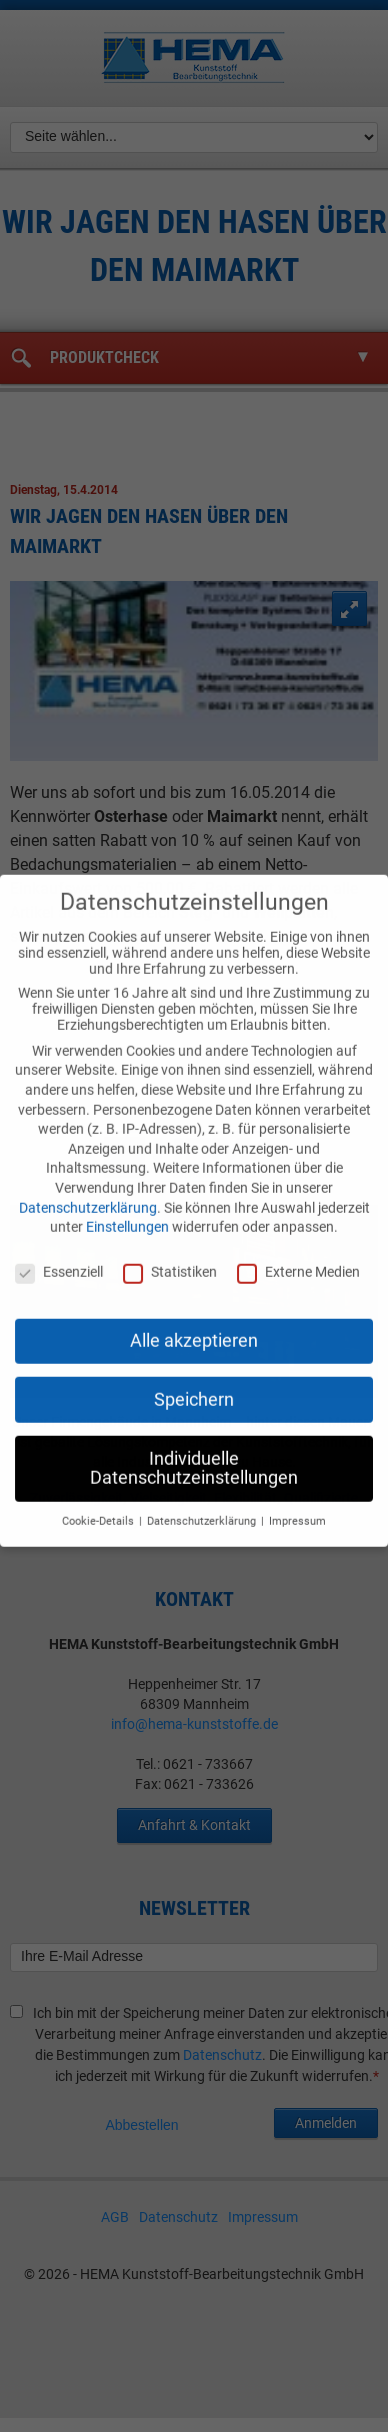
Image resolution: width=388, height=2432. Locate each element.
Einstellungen (127, 1213)
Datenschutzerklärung (88, 1193)
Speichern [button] (194, 1385)
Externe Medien (298, 1258)
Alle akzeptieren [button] (194, 1326)
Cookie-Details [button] (99, 1507)
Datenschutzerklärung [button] (203, 1507)
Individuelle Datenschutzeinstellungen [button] (194, 1454)
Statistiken (170, 1258)
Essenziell (59, 1258)
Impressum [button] (297, 1507)
